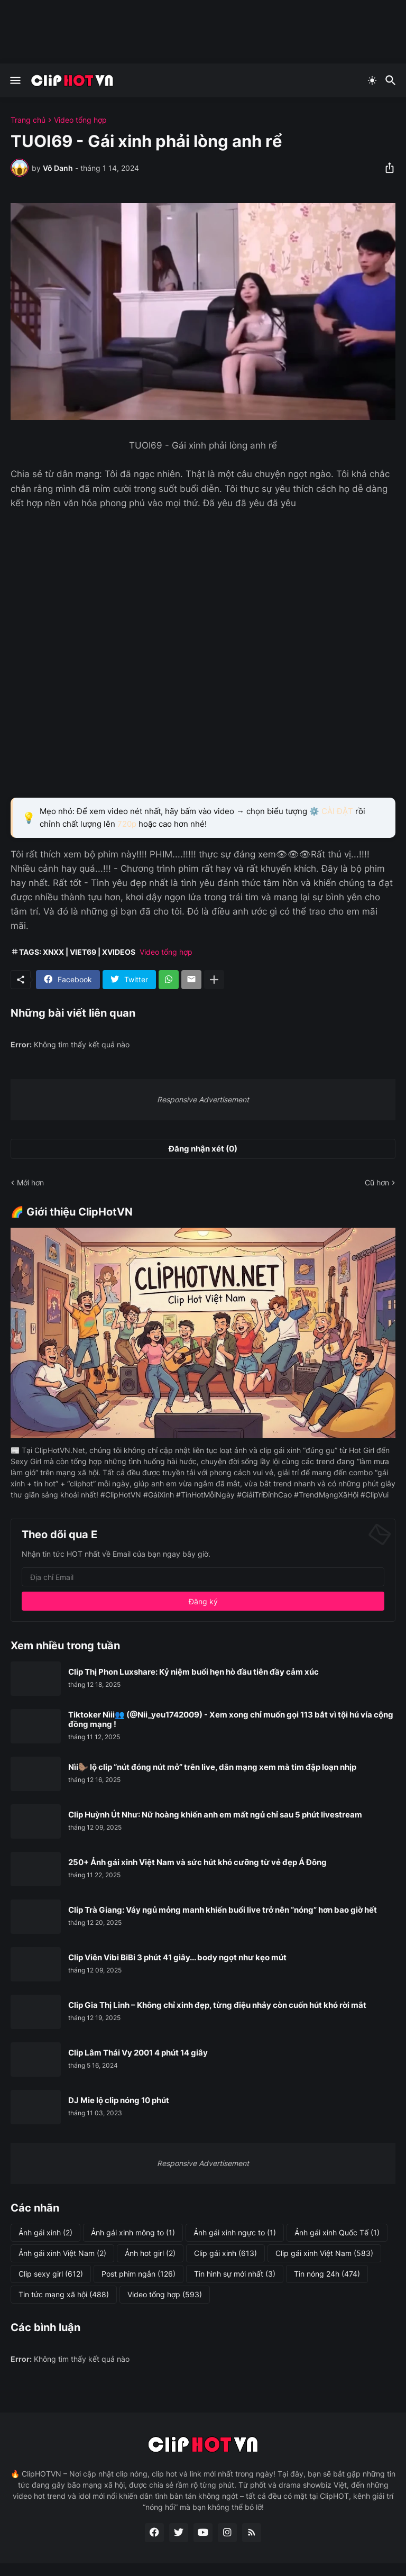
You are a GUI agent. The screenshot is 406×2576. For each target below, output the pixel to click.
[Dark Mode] (372, 80)
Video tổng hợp (80, 120)
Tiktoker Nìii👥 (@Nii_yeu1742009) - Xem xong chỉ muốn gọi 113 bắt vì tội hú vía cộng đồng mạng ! (230, 1719)
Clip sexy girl (51, 2274)
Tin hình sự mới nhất (234, 2274)
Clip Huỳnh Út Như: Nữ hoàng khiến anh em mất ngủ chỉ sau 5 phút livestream (215, 1815)
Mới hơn (30, 1182)
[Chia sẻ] (386, 168)
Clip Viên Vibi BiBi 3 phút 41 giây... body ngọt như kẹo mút (177, 1957)
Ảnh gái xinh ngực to (234, 2232)
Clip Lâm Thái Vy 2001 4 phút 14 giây (138, 2053)
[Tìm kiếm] (392, 80)
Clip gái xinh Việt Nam (324, 2253)
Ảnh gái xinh (45, 2232)
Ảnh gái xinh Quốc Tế (337, 2232)
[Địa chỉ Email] (203, 1576)
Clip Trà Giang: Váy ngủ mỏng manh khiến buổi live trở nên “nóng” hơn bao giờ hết (222, 1910)
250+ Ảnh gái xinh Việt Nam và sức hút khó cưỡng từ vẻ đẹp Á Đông (197, 1862)
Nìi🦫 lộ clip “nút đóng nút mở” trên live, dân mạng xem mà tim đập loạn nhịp (212, 1767)
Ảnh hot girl (150, 2253)
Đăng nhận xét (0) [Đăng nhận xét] (203, 1149)
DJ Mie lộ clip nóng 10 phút (118, 2100)
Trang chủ (28, 120)
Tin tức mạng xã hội (64, 2294)
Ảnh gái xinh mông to (133, 2232)
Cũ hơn (377, 1182)
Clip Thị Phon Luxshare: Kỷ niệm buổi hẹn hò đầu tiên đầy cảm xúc (193, 1672)
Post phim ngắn (139, 2274)
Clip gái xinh (225, 2253)
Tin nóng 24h (327, 2274)
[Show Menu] (14, 80)
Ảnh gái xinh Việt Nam (62, 2253)
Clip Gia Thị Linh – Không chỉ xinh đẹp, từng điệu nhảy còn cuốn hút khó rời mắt (217, 2005)
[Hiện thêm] (214, 979)
